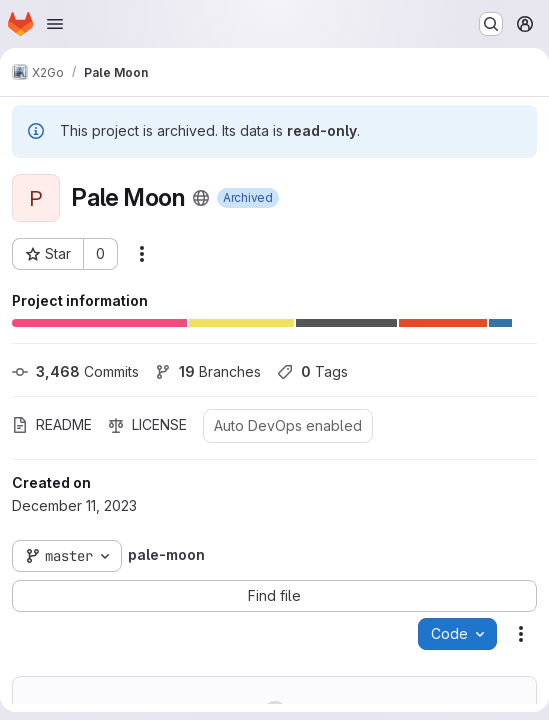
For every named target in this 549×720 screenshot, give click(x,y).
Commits (75, 371)
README (52, 424)
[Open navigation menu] (55, 24)
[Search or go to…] (491, 24)
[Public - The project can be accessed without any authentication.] (201, 198)
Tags (312, 371)
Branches (208, 371)
